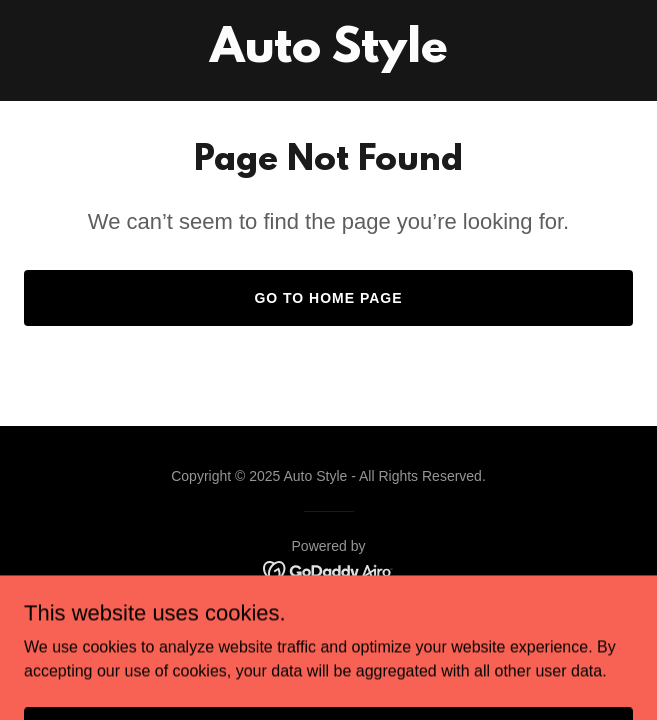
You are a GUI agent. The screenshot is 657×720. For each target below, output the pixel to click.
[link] (329, 56)
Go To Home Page (328, 298)
